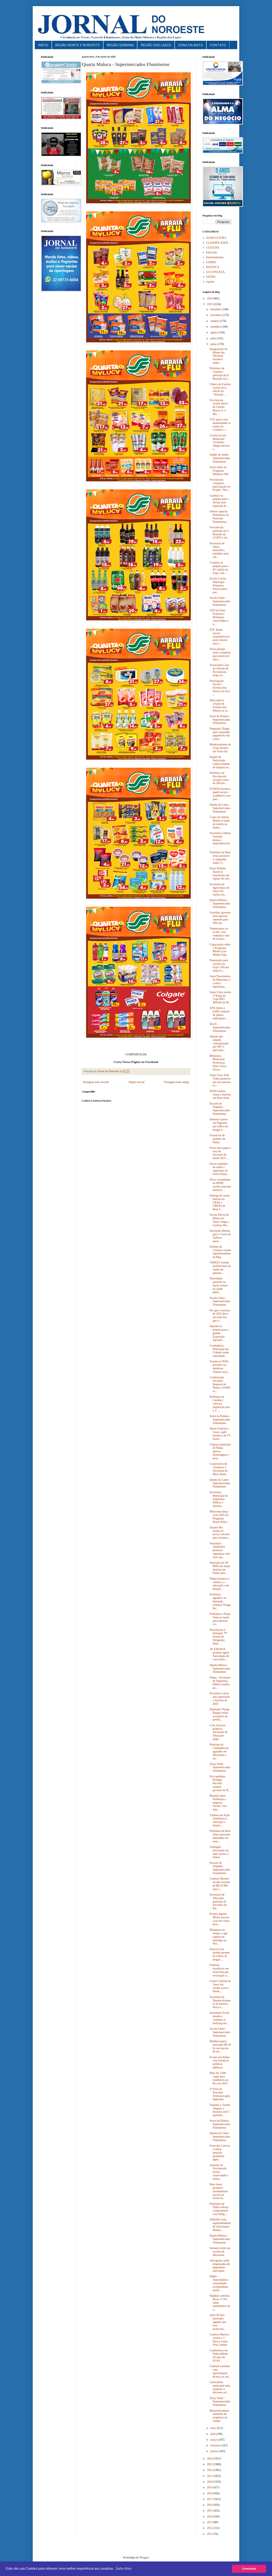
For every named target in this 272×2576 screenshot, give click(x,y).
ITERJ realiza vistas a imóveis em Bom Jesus (220, 1095)
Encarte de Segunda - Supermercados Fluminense (220, 1108)
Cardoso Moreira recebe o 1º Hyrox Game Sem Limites (219, 2339)
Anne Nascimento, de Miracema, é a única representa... (220, 981)
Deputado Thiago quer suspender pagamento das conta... (220, 733)
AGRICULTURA (216, 237)
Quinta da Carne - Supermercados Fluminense (220, 808)
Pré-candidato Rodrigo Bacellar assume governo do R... (220, 1783)
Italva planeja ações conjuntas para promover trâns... (220, 654)
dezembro (216, 309)
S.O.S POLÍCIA (215, 272)
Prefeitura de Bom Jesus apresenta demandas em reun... (220, 1836)
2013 (210, 2522)
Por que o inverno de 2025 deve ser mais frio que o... (220, 1315)
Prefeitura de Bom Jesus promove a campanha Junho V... (220, 857)
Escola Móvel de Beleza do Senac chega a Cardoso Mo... (219, 1220)
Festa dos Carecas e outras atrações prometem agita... (220, 2152)
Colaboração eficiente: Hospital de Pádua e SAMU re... (220, 1384)
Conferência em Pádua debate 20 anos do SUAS (219, 2355)
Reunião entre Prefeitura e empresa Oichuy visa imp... (218, 1802)
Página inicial (137, 1082)
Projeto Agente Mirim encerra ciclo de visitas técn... (220, 1919)
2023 (210, 2464)
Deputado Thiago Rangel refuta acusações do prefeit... (219, 1714)
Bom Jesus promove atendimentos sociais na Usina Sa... (219, 2191)
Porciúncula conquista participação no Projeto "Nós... (220, 484)
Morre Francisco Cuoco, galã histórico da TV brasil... (220, 1433)
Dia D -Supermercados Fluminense (220, 1027)
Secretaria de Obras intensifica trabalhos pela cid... (219, 550)
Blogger (144, 2557)
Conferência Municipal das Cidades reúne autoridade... (219, 1350)
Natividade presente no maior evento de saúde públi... (219, 1285)
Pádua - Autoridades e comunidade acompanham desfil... (219, 2283)
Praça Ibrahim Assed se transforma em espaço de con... (220, 873)
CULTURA (212, 247)
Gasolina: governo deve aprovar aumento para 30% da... (220, 917)
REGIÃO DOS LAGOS (156, 45)
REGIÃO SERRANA (120, 45)
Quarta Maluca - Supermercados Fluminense (220, 904)
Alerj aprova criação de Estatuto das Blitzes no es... (219, 705)
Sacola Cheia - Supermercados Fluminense (220, 601)
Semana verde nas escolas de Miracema (220, 2252)
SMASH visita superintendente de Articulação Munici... (220, 2224)
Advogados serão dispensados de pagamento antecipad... (220, 2265)
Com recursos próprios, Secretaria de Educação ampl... (219, 1732)
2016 (210, 2504)
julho (213, 338)
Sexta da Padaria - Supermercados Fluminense (220, 720)
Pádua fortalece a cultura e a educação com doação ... (219, 1583)
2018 (210, 2493)
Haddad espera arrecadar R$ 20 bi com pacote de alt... (220, 2046)
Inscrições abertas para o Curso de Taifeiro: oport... (220, 1236)
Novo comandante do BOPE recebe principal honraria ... (220, 1184)
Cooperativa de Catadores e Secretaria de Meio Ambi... (219, 1469)
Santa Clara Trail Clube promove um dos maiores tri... (220, 1080)
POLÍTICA (212, 267)
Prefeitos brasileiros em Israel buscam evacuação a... (219, 1970)
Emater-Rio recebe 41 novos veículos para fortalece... (220, 1532)
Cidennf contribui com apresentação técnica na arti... (220, 2371)
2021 (210, 2476)
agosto (214, 332)
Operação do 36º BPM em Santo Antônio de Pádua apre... (220, 1567)
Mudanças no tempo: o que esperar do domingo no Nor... (219, 1936)
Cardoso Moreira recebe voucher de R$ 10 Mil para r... (220, 1883)
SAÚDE (211, 276)
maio (213, 2428)
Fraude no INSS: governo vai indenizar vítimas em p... (220, 1366)
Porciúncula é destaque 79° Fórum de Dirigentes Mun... (218, 1636)
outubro (215, 321)
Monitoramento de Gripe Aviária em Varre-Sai (220, 748)
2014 (210, 2516)
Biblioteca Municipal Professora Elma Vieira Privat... (218, 1062)
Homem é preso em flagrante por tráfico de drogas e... (219, 1124)
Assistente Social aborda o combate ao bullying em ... (219, 2018)
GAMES (211, 262)
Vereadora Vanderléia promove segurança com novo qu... (220, 1550)
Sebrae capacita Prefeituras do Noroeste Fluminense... (219, 516)
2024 (210, 2458)
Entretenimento (215, 257)
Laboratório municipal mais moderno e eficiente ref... (220, 2387)
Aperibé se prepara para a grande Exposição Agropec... (219, 1333)
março (214, 2439)
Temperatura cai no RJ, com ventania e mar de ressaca (219, 933)
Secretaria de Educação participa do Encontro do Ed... (218, 1901)
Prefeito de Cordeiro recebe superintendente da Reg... (220, 1252)
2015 (210, 2510)
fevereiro (215, 2445)
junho (213, 344)
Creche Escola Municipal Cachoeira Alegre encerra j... (220, 442)
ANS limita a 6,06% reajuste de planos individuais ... (220, 1013)
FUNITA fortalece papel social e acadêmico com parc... (220, 794)
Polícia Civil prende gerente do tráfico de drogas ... (220, 1954)
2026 (210, 298)
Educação (211, 252)
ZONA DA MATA (190, 45)
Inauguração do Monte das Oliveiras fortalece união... (218, 355)
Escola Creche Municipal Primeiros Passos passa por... (218, 585)
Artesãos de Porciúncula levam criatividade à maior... (219, 2172)
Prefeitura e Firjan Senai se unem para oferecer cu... (220, 1619)
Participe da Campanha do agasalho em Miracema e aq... (219, 1751)
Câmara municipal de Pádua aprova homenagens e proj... (220, 1451)
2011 (210, 2533)
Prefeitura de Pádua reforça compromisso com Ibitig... (219, 2209)
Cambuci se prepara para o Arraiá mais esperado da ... (219, 500)
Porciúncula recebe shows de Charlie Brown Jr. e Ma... (219, 407)
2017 (210, 2499)
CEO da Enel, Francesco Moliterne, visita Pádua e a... (219, 617)
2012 (210, 2528)
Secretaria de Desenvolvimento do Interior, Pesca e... (220, 2002)
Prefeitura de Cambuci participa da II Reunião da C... (220, 373)
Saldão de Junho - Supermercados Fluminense (220, 458)
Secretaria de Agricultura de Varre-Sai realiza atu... (219, 889)
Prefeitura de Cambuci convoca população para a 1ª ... (220, 1403)
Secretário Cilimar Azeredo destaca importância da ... (220, 840)
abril (213, 2434)
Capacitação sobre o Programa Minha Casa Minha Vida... (220, 949)
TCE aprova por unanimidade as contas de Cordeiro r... (220, 424)
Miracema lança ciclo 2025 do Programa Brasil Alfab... (219, 1516)
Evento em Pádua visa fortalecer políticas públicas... (220, 2062)
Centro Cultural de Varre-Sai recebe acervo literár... (220, 1986)
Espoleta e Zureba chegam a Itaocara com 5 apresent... (220, 2110)
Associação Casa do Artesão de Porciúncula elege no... (219, 670)
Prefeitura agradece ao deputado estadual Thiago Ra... (220, 1601)
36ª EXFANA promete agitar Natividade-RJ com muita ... (219, 1654)
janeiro (214, 2451)
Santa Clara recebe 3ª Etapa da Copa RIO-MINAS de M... (220, 997)
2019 (210, 2487)
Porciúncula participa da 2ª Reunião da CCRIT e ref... (219, 532)
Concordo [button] (249, 2568)
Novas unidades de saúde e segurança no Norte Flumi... (219, 1169)
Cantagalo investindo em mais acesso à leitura (219, 1852)
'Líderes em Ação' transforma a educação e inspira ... (220, 1820)
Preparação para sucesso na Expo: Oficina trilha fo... (219, 965)
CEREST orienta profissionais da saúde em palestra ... (220, 1267)
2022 (210, 2470)
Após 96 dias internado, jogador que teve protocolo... (218, 2321)
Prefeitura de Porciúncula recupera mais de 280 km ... (219, 778)
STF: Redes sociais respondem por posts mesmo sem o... (220, 636)
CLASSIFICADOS (217, 242)
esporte (210, 281)
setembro (215, 326)
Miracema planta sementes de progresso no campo (219, 2415)
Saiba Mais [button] (124, 2568)
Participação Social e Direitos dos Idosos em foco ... (220, 687)
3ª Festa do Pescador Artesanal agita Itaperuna (220, 2094)
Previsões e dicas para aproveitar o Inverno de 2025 (220, 1698)
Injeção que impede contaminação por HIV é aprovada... (219, 1043)
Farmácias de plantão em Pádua (217, 1139)
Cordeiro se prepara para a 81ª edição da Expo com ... (219, 567)
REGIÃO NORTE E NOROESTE (77, 45)
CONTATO (218, 45)
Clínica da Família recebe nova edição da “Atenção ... (220, 389)
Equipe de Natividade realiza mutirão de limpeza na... (220, 762)
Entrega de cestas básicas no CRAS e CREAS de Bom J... (219, 1202)
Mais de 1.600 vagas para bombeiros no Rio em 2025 (219, 2078)
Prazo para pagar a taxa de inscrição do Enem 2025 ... (220, 1153)
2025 (210, 304)
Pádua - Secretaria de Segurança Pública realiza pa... (220, 1682)
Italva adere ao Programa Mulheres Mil (219, 471)
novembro (216, 315)
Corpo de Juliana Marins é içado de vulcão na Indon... (220, 822)
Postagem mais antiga (176, 1082)
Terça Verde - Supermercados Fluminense (220, 1767)
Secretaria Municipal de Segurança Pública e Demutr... (219, 1499)
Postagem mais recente (96, 1082)
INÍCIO (43, 45)
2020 (210, 2481)
